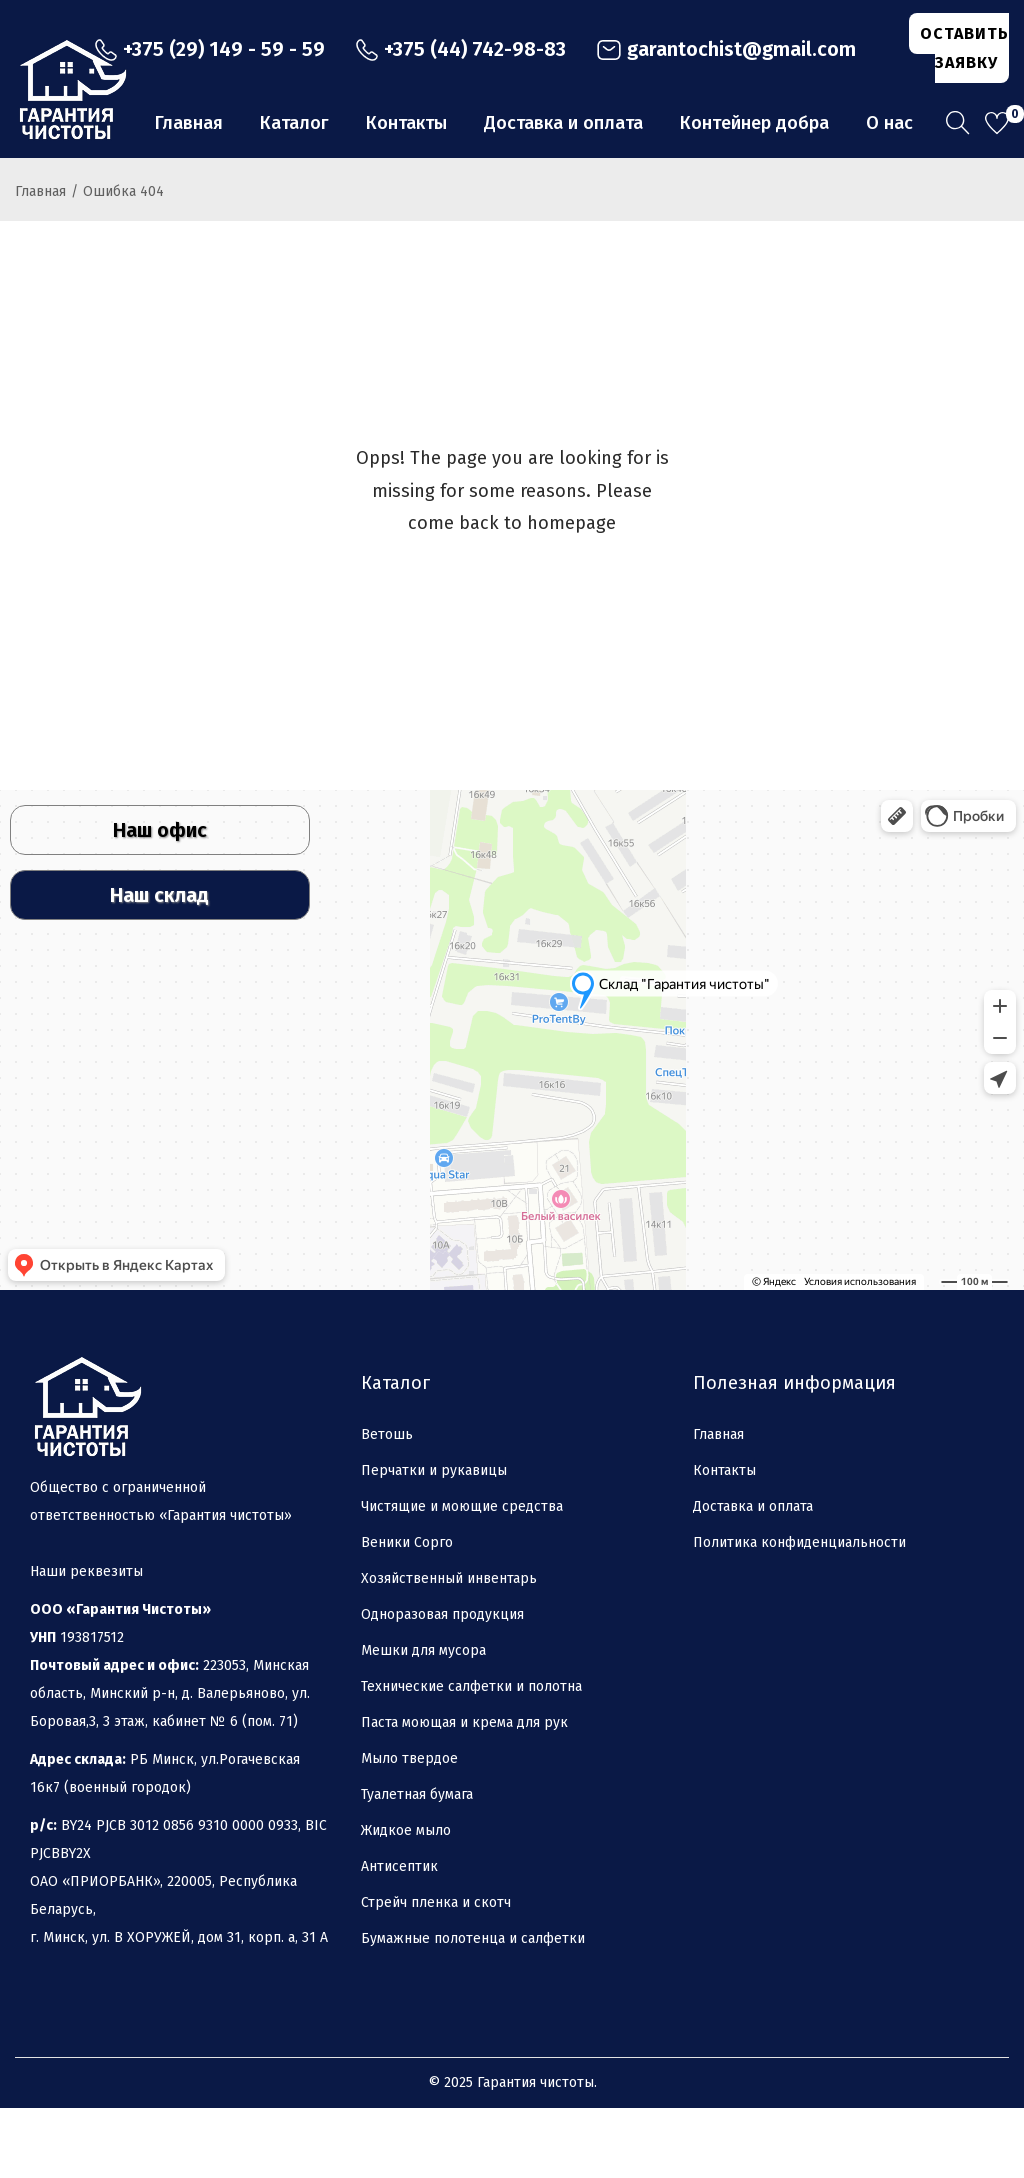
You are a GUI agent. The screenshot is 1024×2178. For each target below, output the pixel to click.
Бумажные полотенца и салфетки (473, 2008)
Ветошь (387, 1504)
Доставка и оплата (753, 1576)
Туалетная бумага (417, 1864)
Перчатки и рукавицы (434, 1540)
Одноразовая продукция (442, 1684)
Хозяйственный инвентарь (449, 1648)
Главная (40, 261)
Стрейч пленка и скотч (436, 1972)
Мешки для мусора (423, 1720)
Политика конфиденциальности (799, 1612)
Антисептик (399, 1936)
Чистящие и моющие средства (462, 1576)
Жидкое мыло (406, 1900)
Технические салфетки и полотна (471, 1756)
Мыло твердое (409, 1828)
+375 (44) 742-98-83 (460, 49)
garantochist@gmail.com (726, 49)
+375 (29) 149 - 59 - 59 (209, 49)
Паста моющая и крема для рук (464, 1792)
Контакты (724, 1540)
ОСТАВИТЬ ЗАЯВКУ (964, 48)
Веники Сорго (407, 1612)
